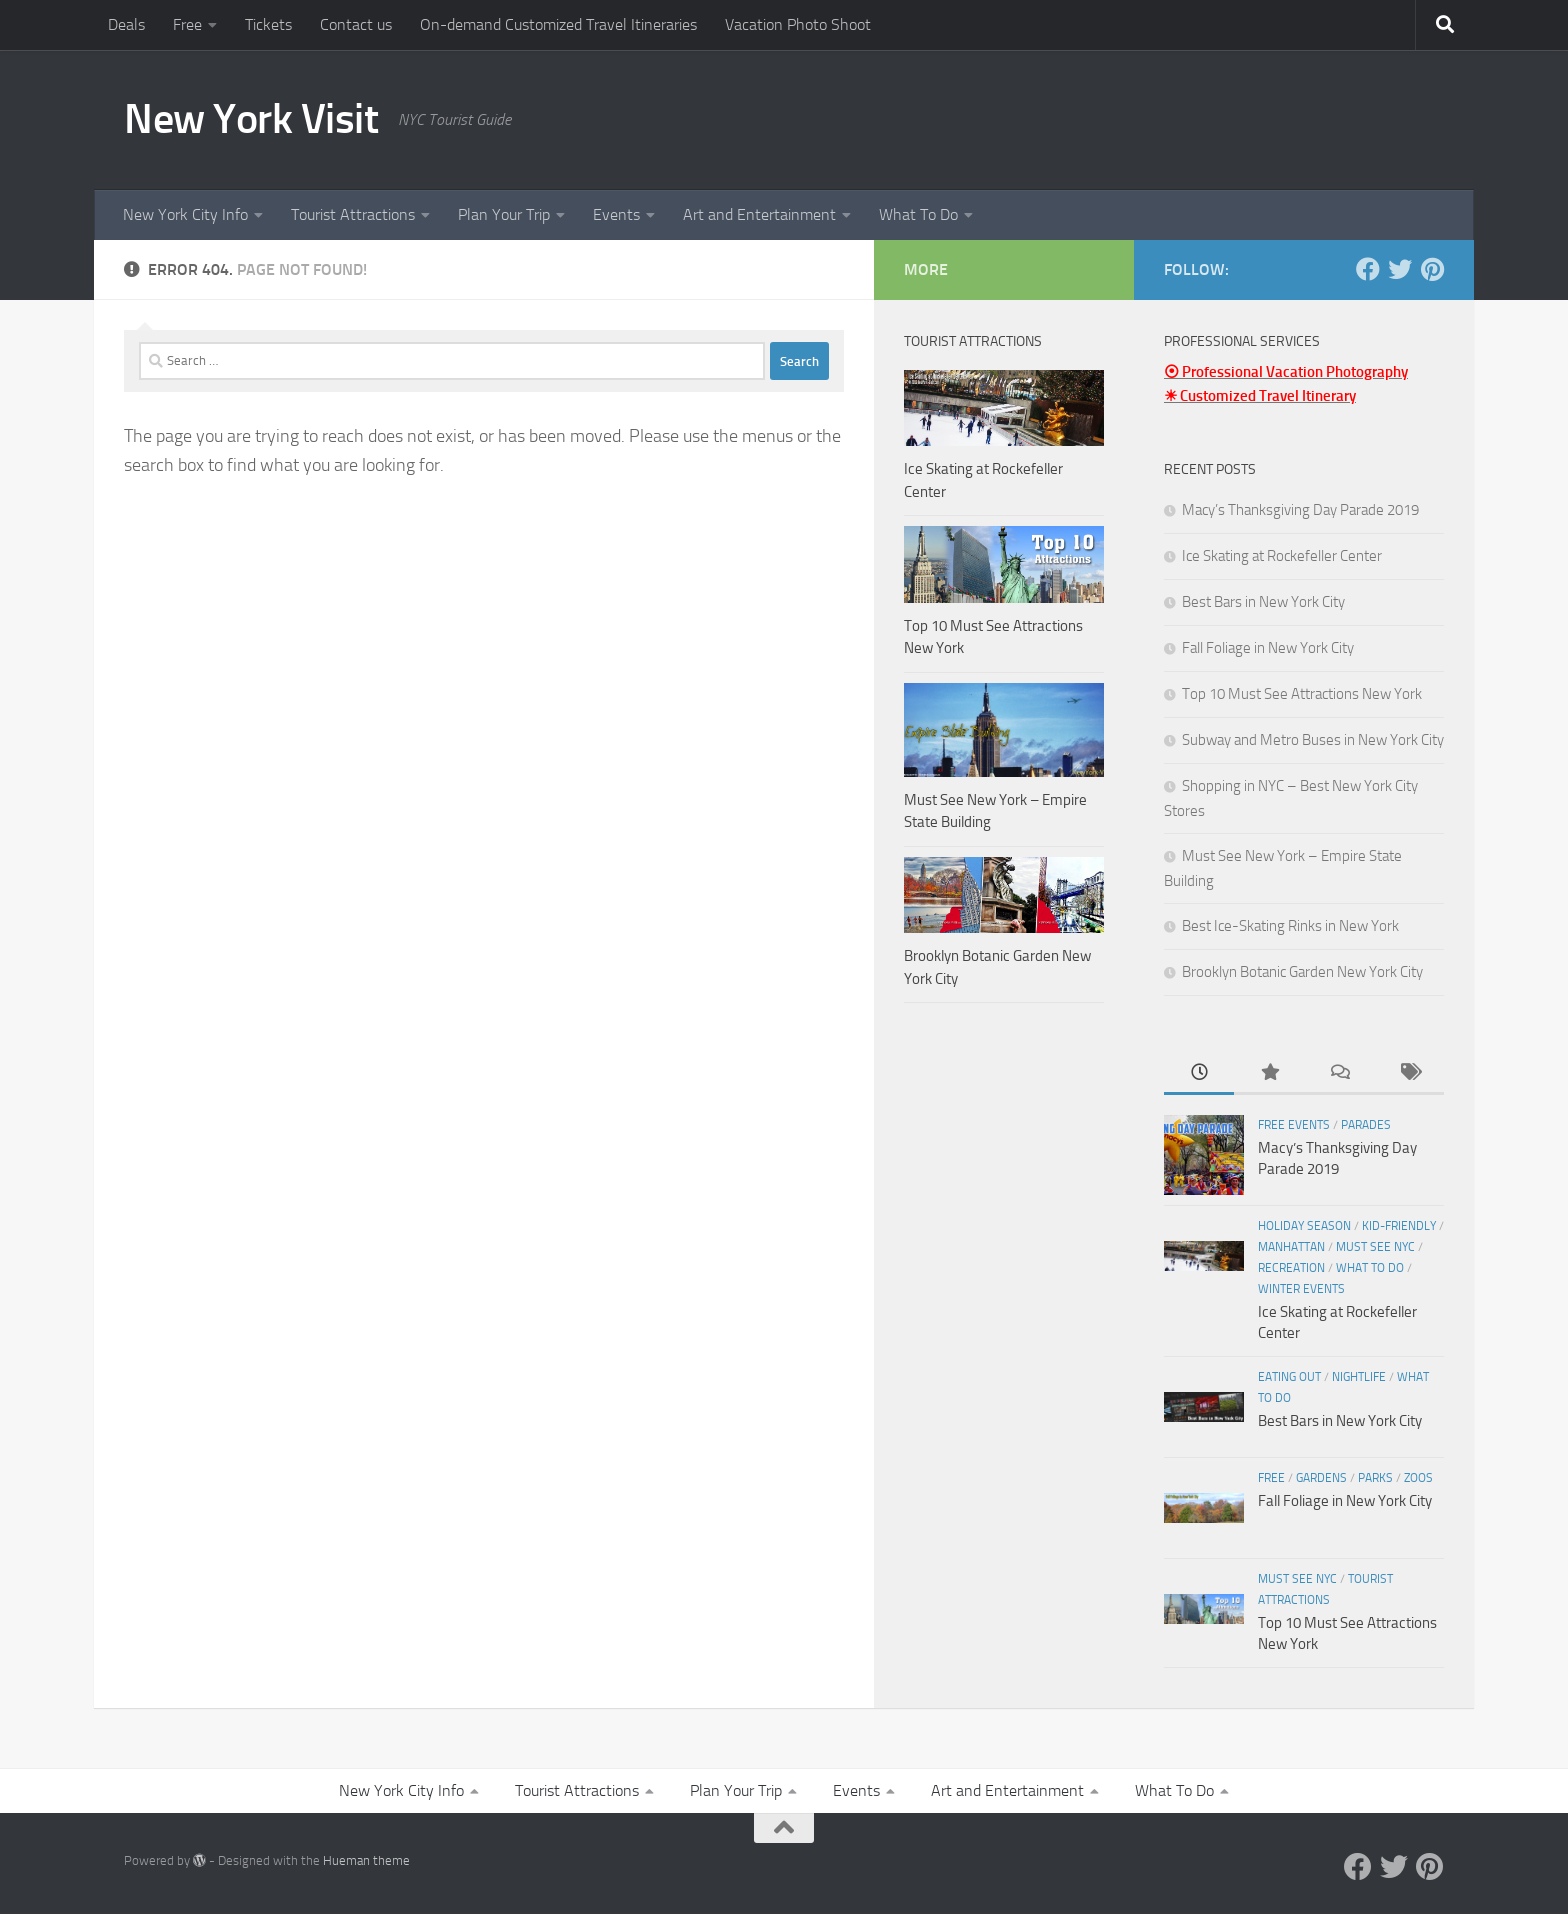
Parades (1366, 1125)
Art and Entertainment (759, 214)
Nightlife (1359, 1377)
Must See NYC (1375, 1247)
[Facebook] (1368, 269)
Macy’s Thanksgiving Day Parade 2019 (1300, 510)
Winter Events (1301, 1289)
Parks (1375, 1478)
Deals (126, 24)
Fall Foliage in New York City (1268, 648)
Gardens (1321, 1478)
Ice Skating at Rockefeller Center (1282, 556)
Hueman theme (366, 1860)
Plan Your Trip (504, 214)
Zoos (1418, 1478)
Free (187, 24)
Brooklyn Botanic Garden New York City (1302, 972)
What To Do (918, 214)
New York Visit (251, 119)
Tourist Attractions (353, 214)
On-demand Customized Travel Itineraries (558, 24)
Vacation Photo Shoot (798, 24)
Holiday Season (1304, 1226)
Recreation (1291, 1268)
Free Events (1294, 1125)
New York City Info (185, 214)
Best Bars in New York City (1263, 602)
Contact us (356, 24)
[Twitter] (1400, 269)
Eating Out (1289, 1377)
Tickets (268, 24)
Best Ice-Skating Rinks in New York (1290, 926)
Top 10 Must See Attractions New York (1302, 694)
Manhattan (1291, 1247)
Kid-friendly (1399, 1226)
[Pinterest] (1432, 269)
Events (616, 214)
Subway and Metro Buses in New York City (1313, 740)
